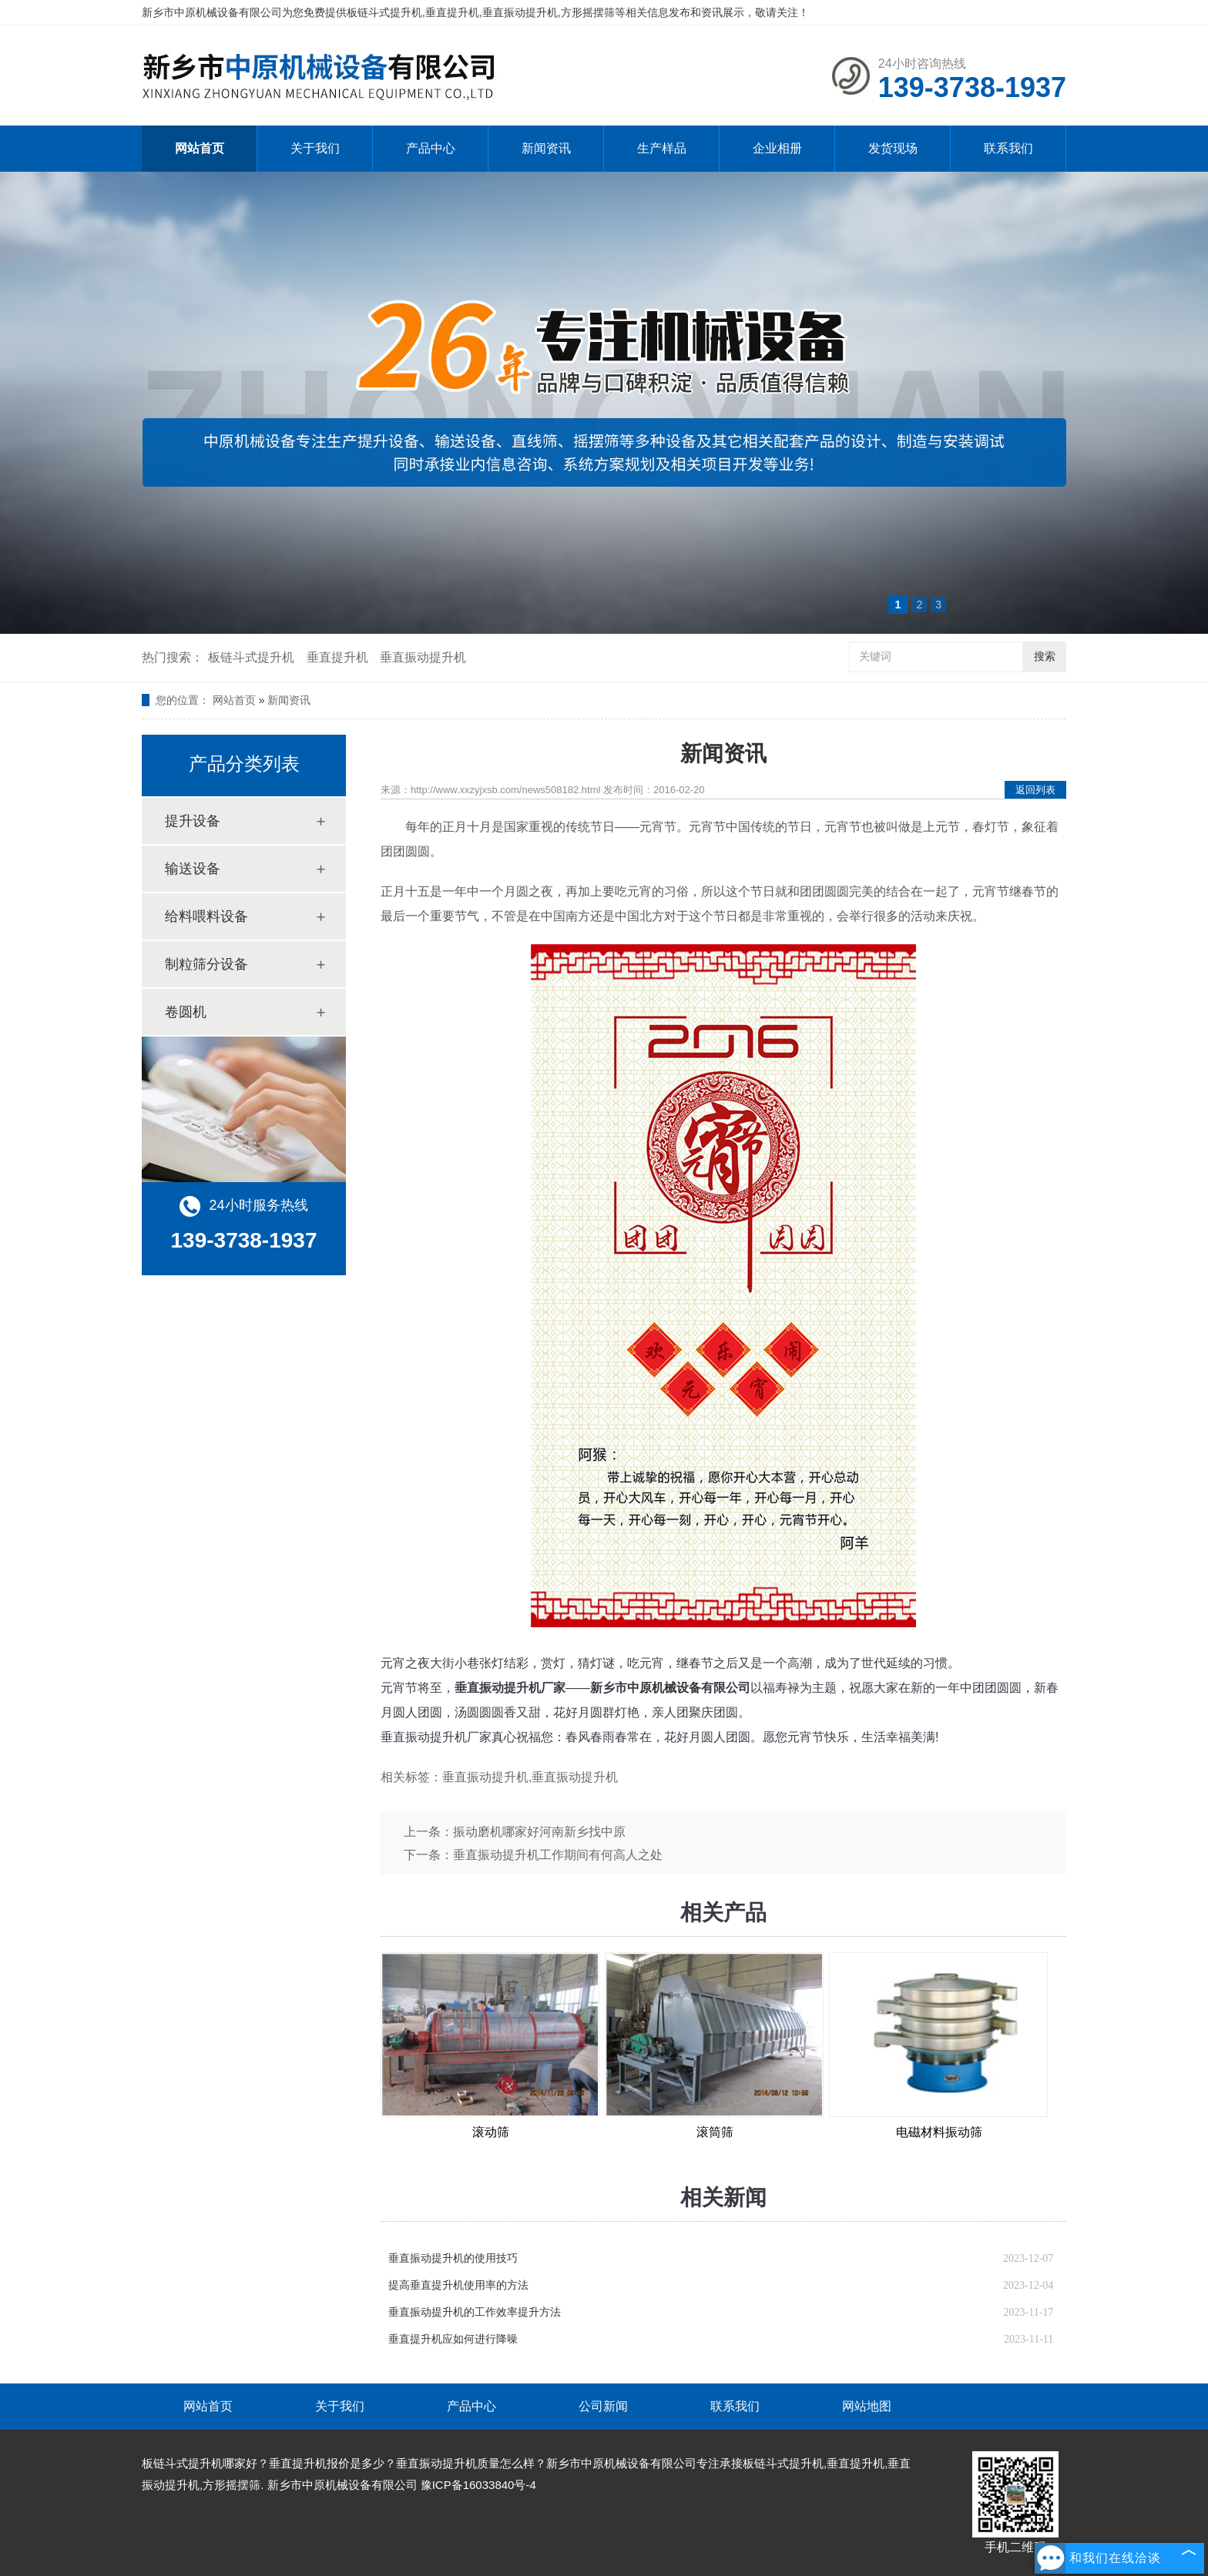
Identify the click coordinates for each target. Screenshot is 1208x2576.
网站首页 (199, 148)
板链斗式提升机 (251, 657)
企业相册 (777, 148)
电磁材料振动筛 (939, 2132)
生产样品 (661, 148)
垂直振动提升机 (423, 657)
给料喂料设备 (206, 916)
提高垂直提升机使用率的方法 (458, 2285)
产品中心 (430, 148)
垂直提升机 (337, 657)
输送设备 (192, 868)
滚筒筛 (714, 2132)
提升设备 (192, 821)
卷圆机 (185, 1012)
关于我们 (315, 148)
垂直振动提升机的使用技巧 (453, 2258)
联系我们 (1008, 148)
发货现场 (893, 148)
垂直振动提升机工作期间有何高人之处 (558, 1854)
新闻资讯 (546, 148)
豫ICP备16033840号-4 (478, 2484)
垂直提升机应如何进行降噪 (453, 2339)
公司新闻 (603, 2406)
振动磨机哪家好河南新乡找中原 (539, 1831)
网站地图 (866, 2406)
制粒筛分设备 (206, 964)
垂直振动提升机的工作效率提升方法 (474, 2312)
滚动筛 (490, 2132)
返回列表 (1035, 790)
